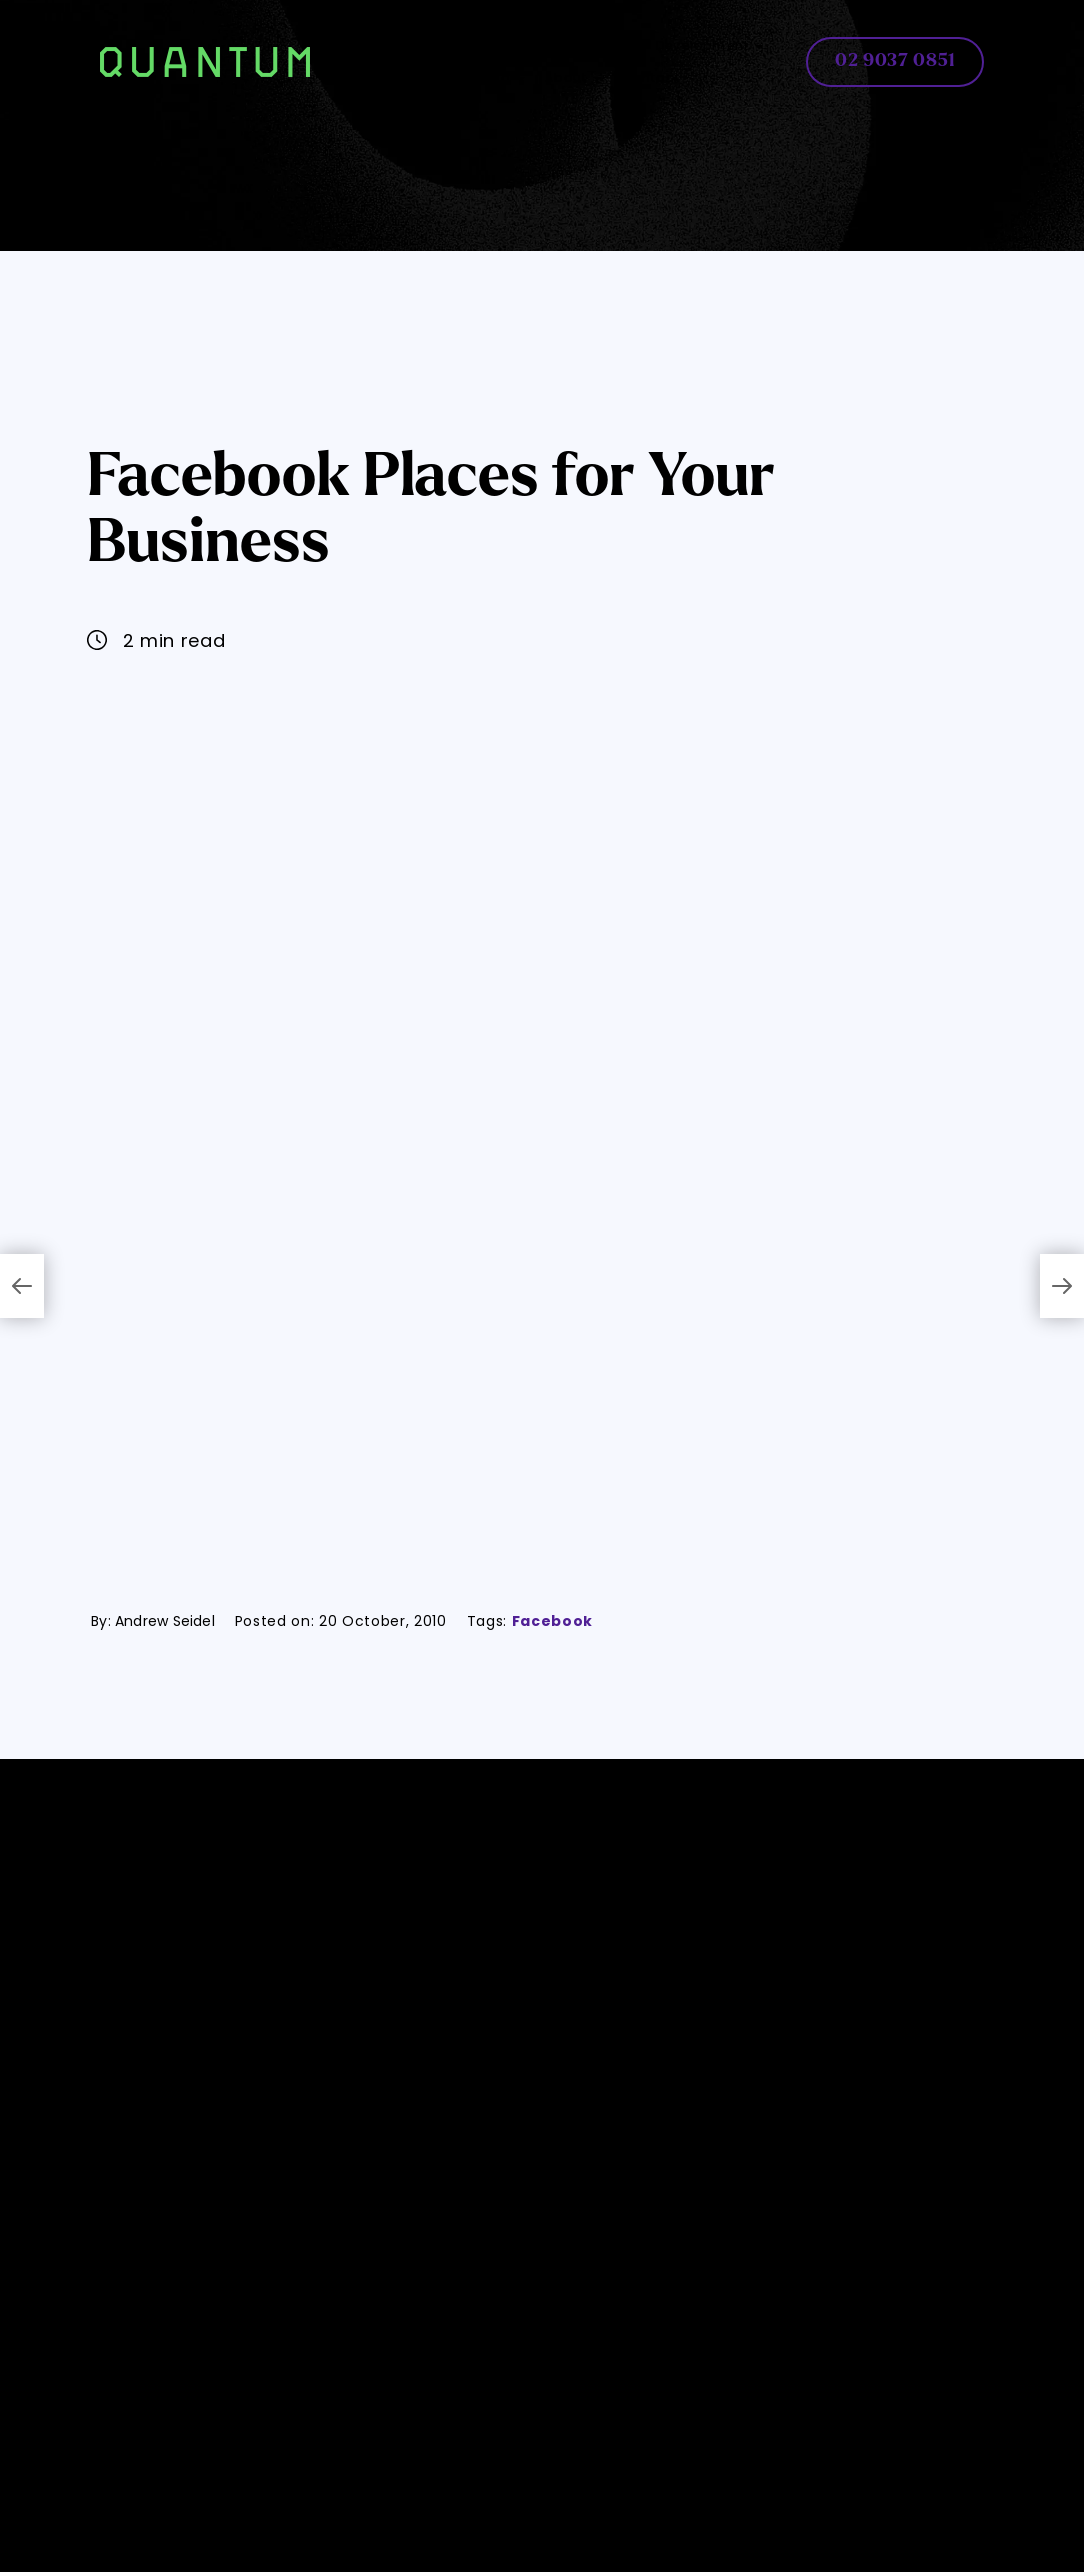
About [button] (573, 77)
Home (378, 45)
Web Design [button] (468, 45)
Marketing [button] (482, 77)
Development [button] (709, 45)
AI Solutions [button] (586, 45)
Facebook (552, 1621)
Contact (650, 77)
